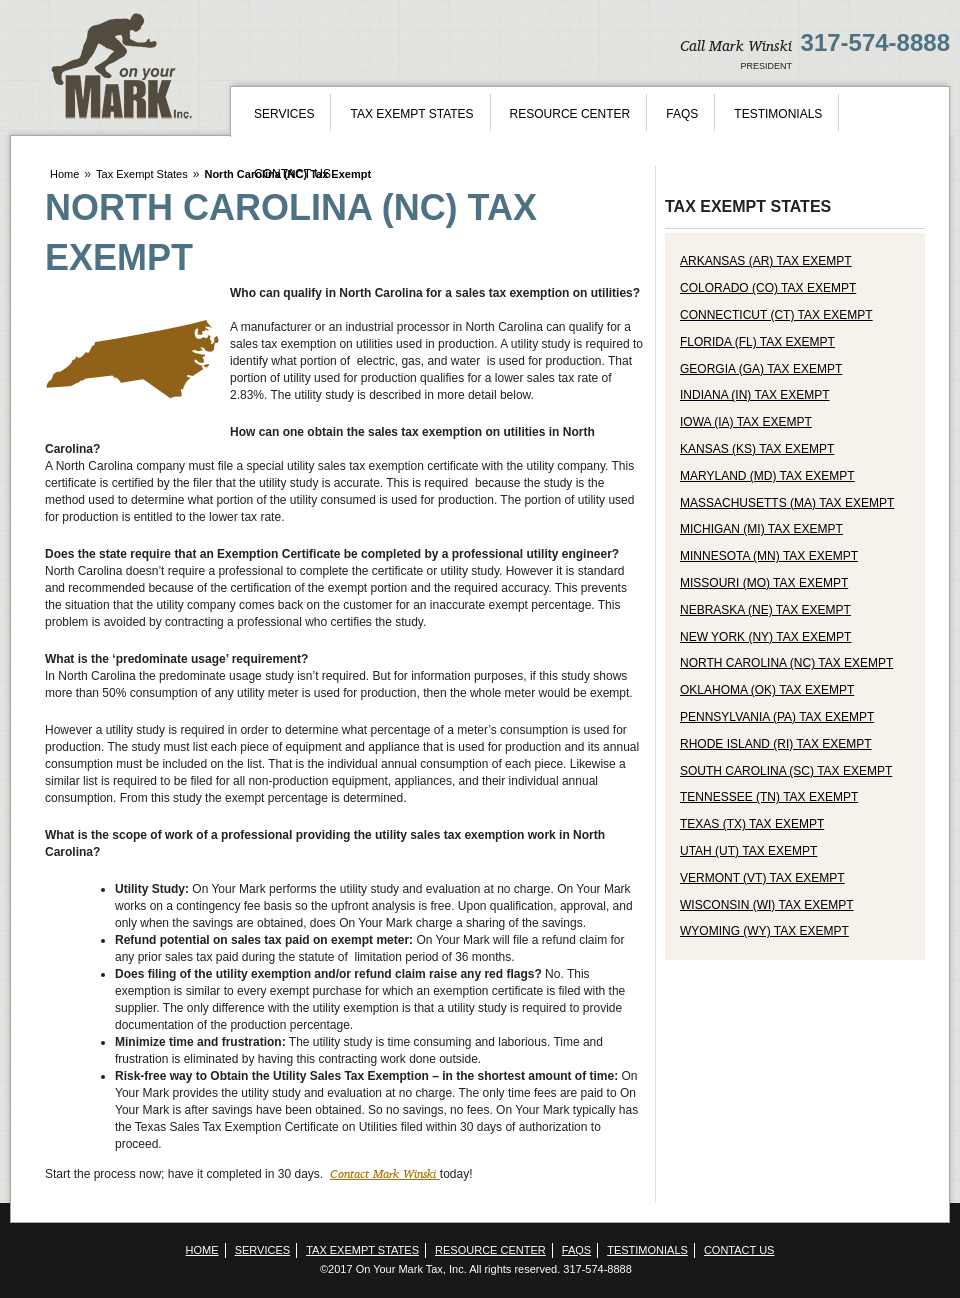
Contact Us (292, 174)
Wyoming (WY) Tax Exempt (764, 931)
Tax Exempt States (411, 114)
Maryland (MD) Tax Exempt (767, 476)
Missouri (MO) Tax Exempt (764, 583)
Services (284, 114)
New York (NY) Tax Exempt (765, 637)
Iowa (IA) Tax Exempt (746, 422)
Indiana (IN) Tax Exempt (755, 395)
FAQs (682, 114)
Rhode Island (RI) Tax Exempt (776, 744)
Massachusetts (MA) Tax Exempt (787, 503)
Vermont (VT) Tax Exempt (762, 878)
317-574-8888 (875, 42)
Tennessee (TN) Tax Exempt (769, 797)
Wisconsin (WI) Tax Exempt (767, 905)
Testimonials (778, 114)
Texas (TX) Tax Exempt (752, 824)
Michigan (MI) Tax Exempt (761, 529)
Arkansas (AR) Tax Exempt (766, 261)
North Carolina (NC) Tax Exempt (786, 663)
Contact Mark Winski (385, 1173)
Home (64, 174)
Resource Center (570, 114)
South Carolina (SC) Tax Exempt (786, 771)
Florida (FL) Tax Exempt (757, 342)
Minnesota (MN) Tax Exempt (769, 556)
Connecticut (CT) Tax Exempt (776, 315)
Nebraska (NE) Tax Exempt (765, 610)
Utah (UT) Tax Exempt (748, 851)
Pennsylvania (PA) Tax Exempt (777, 717)
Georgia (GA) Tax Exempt (761, 369)
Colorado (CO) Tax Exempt (768, 288)
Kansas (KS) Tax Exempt (757, 449)
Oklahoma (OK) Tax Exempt (767, 690)
